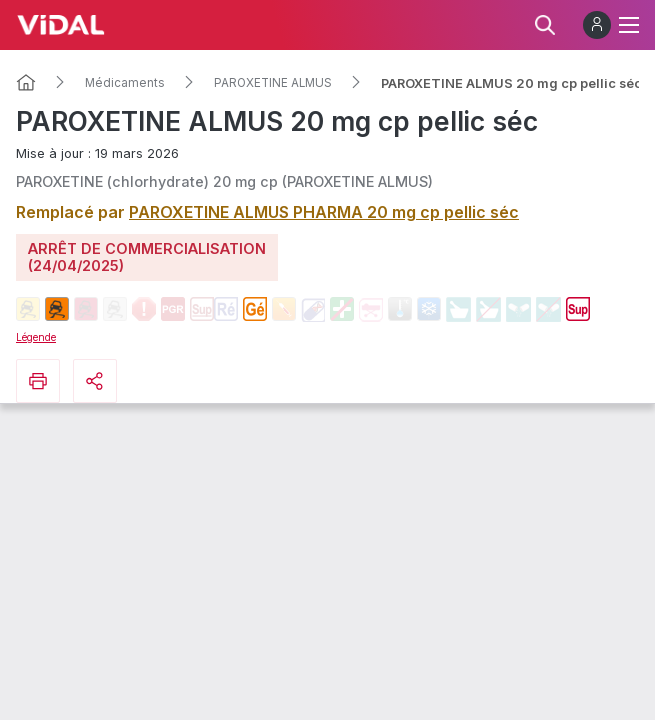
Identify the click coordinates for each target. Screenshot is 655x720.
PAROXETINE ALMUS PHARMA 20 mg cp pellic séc (324, 212)
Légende (36, 337)
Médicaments (125, 83)
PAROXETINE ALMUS (273, 83)
